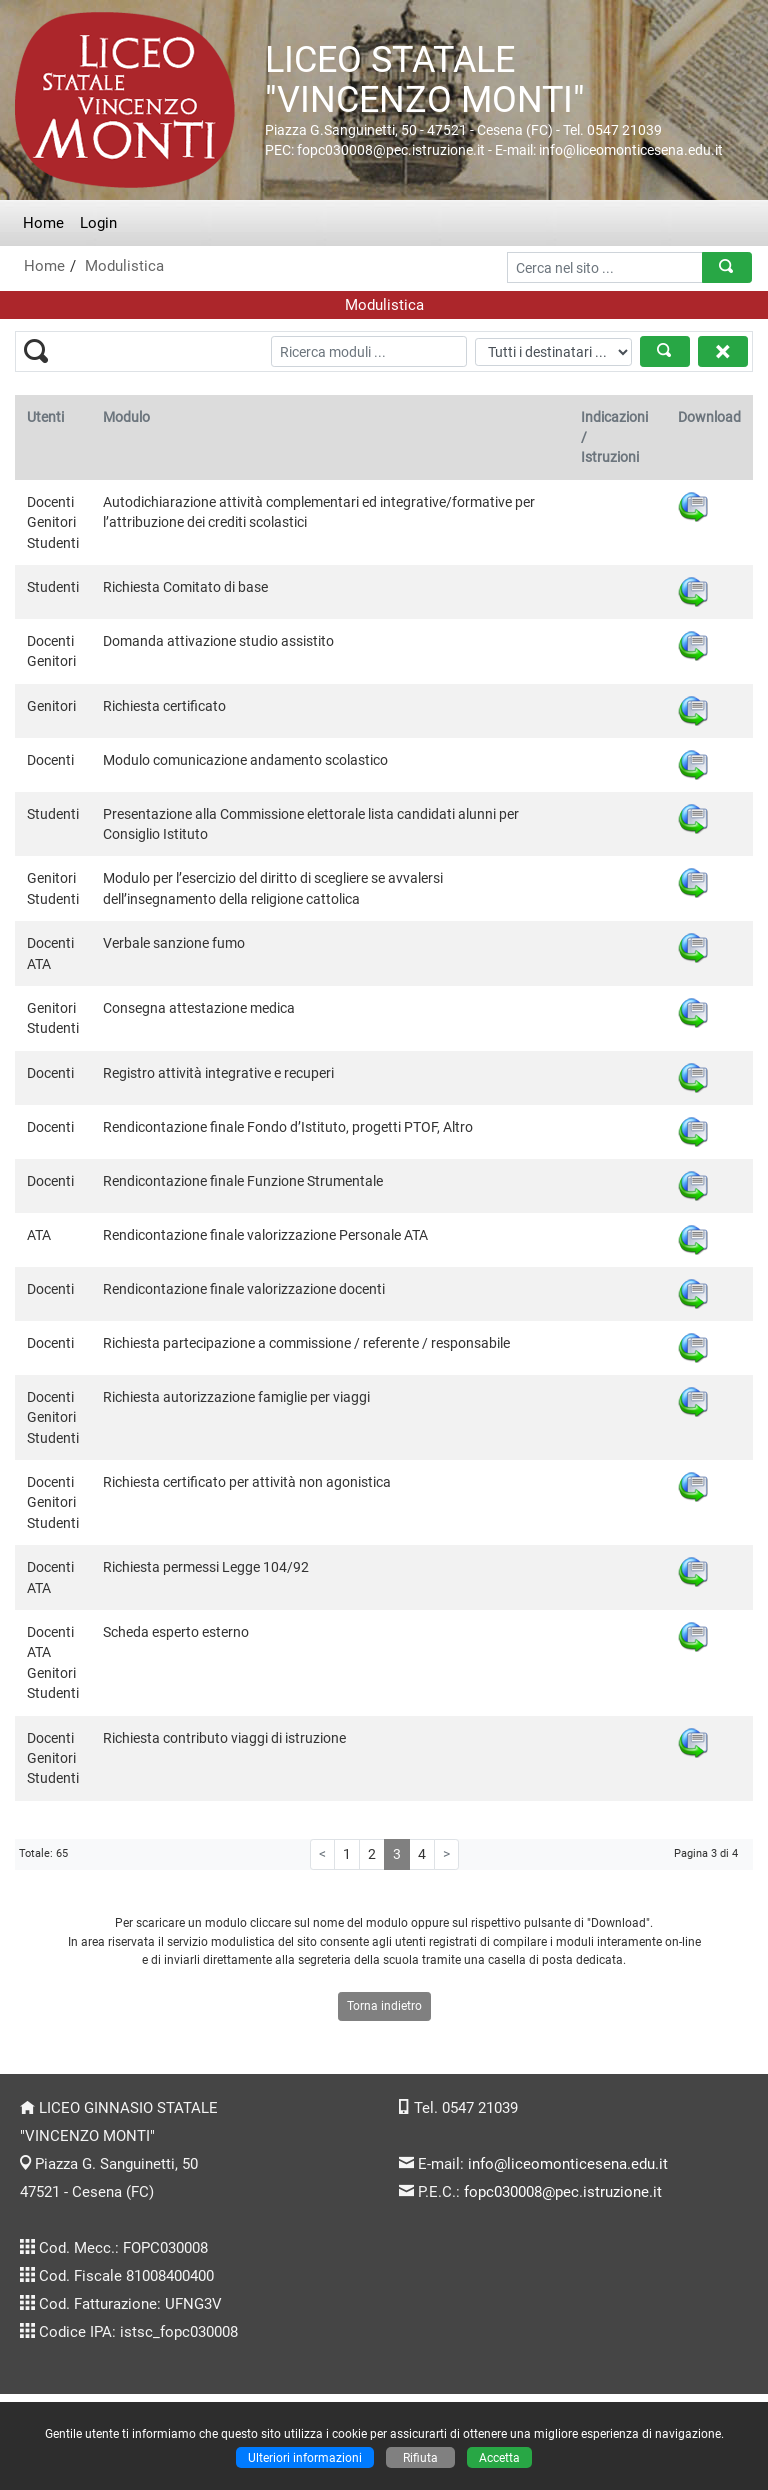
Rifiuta (420, 2457)
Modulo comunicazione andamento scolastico (245, 760)
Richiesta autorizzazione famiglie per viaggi (236, 1397)
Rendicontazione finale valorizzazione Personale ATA (265, 1235)
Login (98, 223)
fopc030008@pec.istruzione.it (563, 2192)
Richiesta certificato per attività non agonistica (247, 1482)
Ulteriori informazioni (305, 2457)
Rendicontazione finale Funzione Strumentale (243, 1181)
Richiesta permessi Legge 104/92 (206, 1567)
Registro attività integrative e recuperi (218, 1073)
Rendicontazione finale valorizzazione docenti (244, 1289)
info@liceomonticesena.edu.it (568, 2164)
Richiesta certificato (164, 706)
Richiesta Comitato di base (185, 587)
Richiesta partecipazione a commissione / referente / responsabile (306, 1343)
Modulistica (124, 266)
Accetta (499, 2457)
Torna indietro (384, 2005)
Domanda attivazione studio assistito (218, 641)
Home (43, 223)
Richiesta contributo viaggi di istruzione (224, 1738)
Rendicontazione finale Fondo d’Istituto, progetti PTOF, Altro (288, 1127)
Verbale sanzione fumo (174, 943)
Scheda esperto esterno (176, 1632)
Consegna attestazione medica (199, 1008)
